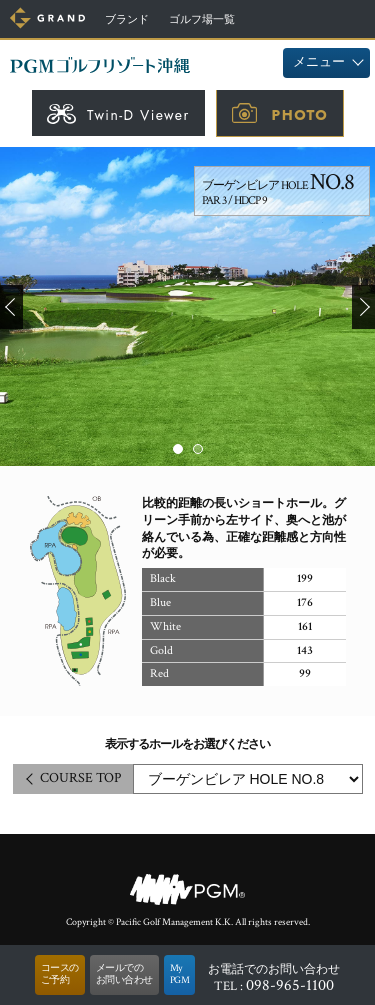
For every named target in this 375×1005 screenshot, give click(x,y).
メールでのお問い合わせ (124, 974)
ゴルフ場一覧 (202, 20)
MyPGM (180, 974)
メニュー (319, 62)
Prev (11, 307)
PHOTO (300, 115)
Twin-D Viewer (138, 115)
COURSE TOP (80, 778)
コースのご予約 (60, 974)
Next (363, 307)
